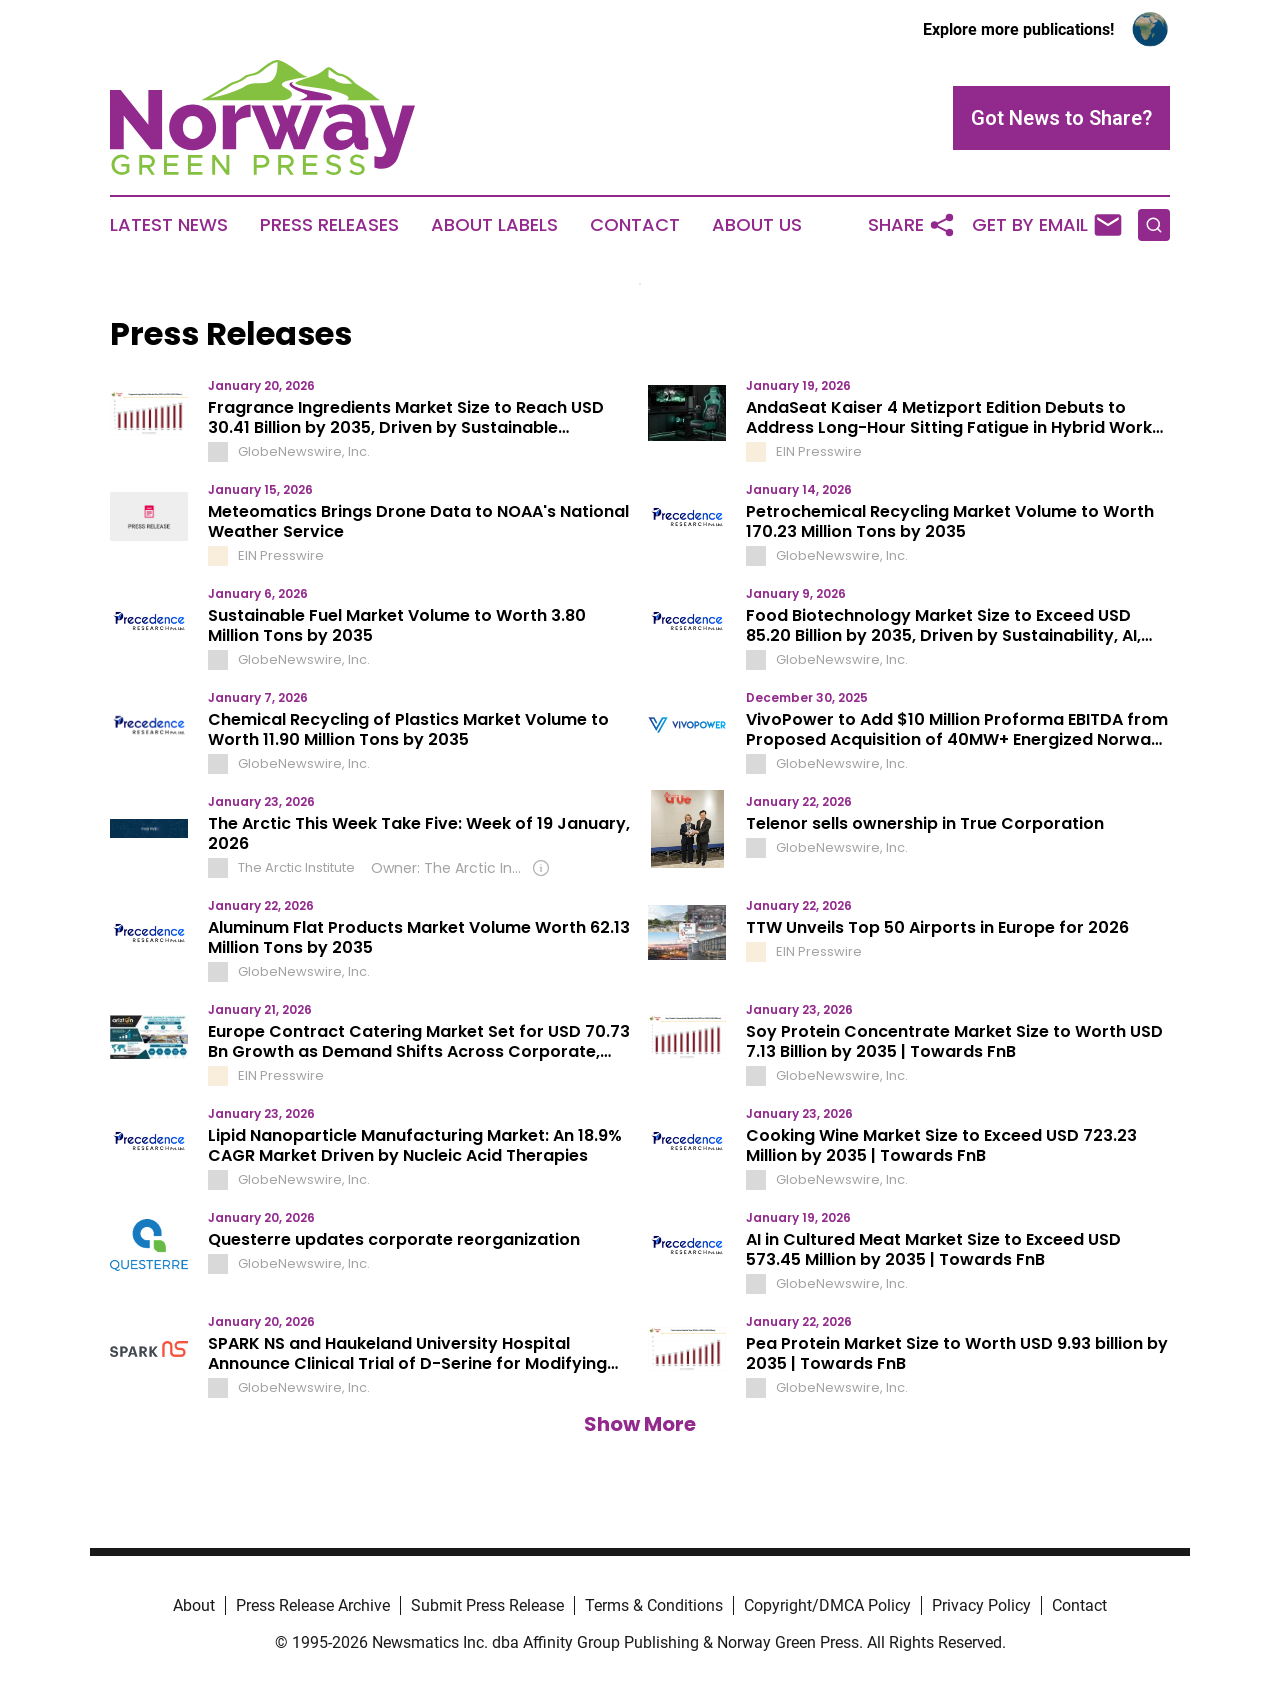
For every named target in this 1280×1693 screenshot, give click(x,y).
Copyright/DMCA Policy (827, 1605)
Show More (640, 1424)
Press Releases (329, 225)
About (194, 1605)
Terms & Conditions (654, 1605)
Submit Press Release (487, 1605)
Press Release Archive (313, 1605)
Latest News (169, 225)
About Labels (494, 225)
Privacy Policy (981, 1605)
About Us (757, 225)
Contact (635, 225)
